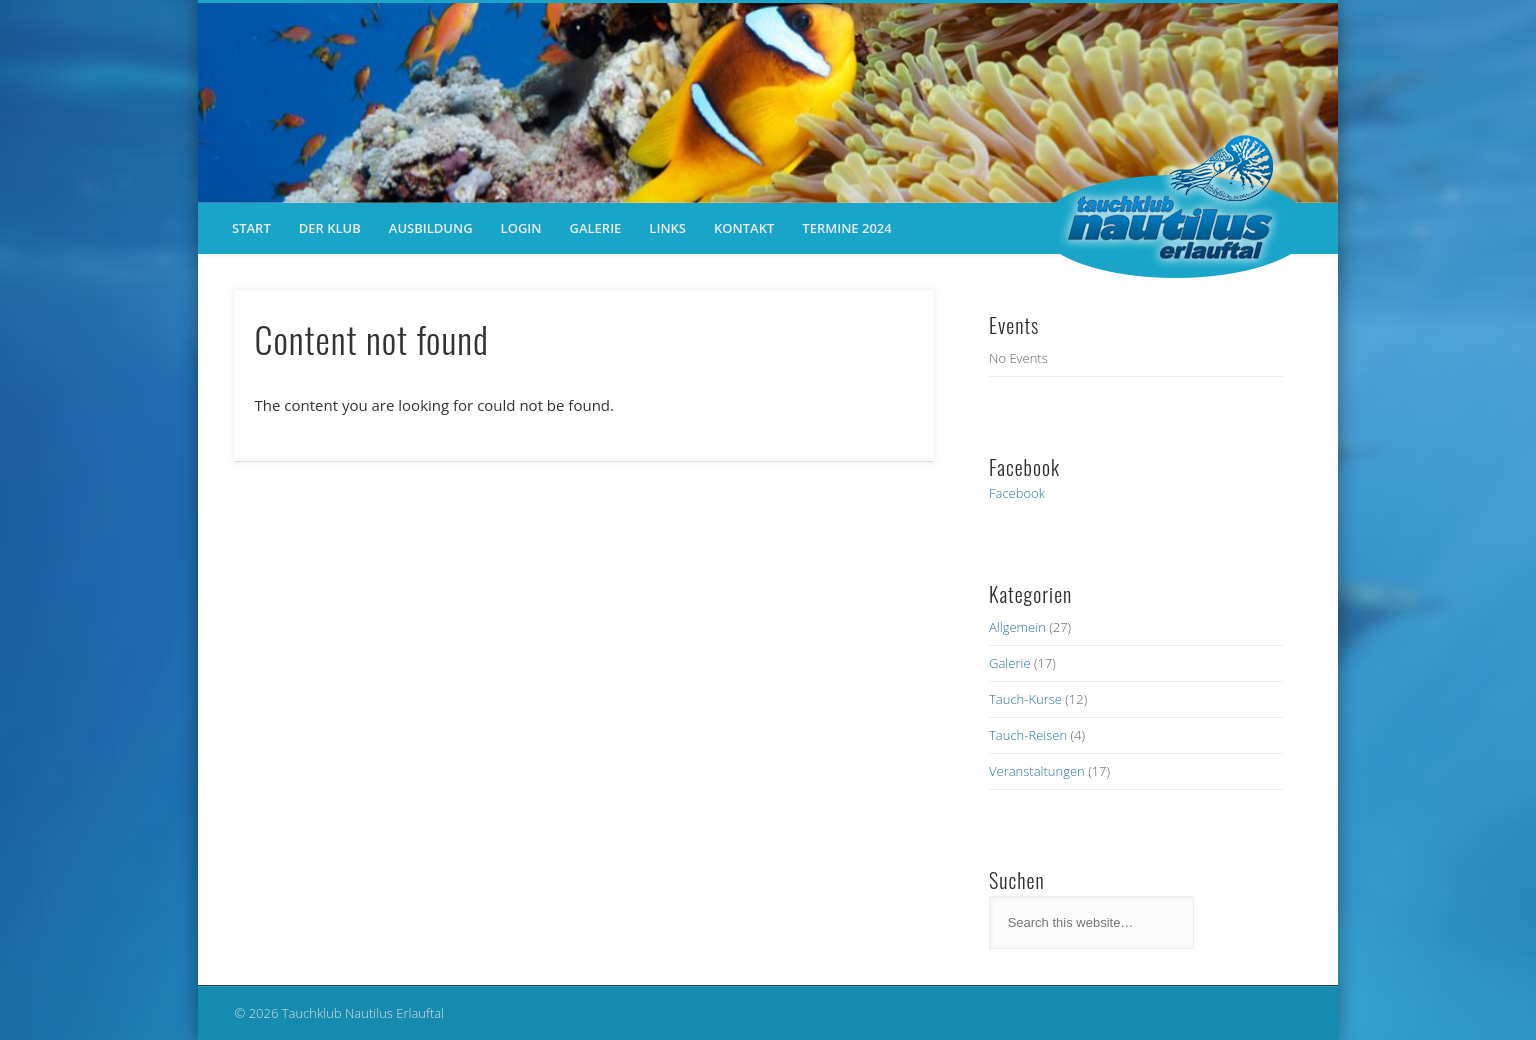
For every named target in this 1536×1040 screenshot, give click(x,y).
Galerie (595, 228)
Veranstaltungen (1037, 771)
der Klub (330, 228)
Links (667, 228)
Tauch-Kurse (1025, 699)
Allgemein (1017, 627)
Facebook (1017, 493)
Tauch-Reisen (1028, 735)
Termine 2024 (846, 228)
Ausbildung (431, 228)
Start (251, 228)
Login (521, 228)
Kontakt (744, 228)
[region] (768, 103)
